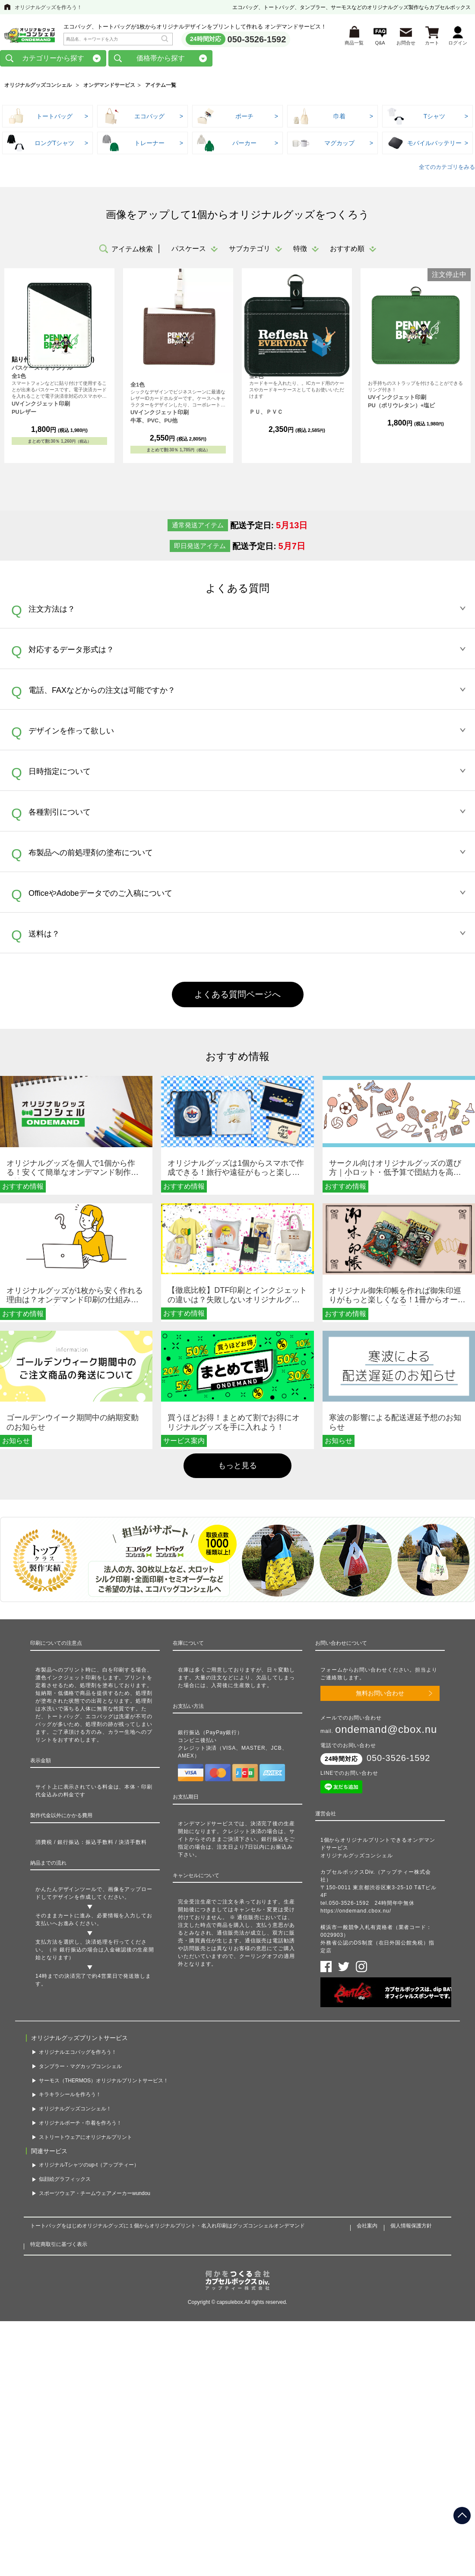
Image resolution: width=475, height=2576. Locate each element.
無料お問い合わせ (380, 1694)
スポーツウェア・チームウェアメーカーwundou (94, 2194)
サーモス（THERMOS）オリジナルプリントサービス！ (103, 2081)
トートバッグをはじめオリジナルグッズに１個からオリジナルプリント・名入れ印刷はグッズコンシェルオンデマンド (167, 2227)
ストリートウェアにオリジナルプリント (85, 2138)
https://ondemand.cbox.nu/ (355, 1912)
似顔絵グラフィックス (65, 2180)
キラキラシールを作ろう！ (70, 2095)
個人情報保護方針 (411, 2227)
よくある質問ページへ (237, 995)
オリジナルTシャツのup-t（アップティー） (89, 2166)
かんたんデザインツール (66, 1890)
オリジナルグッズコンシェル (38, 86)
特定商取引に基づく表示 (58, 2245)
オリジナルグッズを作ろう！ (48, 7)
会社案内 (367, 2227)
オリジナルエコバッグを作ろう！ (78, 2053)
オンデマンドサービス (109, 86)
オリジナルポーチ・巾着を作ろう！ (80, 2124)
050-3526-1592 (257, 39)
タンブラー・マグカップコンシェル (80, 2067)
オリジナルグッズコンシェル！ (75, 2109)
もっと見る (237, 1466)
